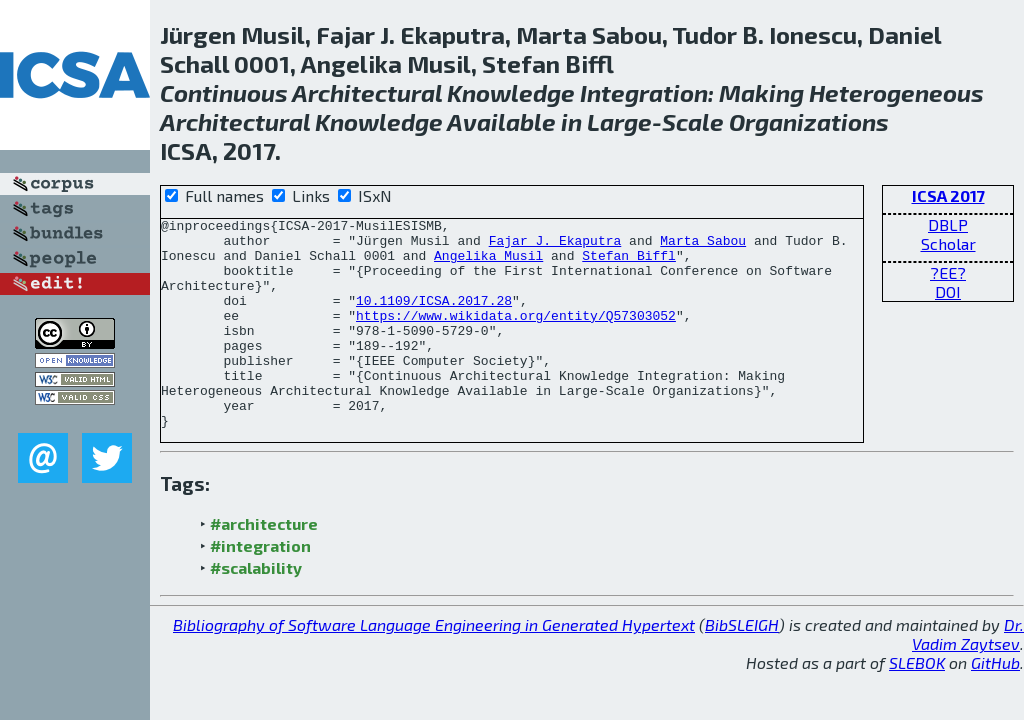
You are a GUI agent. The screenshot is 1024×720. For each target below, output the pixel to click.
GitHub (995, 704)
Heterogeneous (896, 92)
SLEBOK (917, 704)
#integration (260, 587)
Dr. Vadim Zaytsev (968, 676)
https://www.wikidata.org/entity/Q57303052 (516, 336)
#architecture (264, 565)
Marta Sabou (703, 246)
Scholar (948, 243)
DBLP (948, 224)
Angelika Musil (488, 264)
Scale (693, 121)
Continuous (224, 92)
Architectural (367, 92)
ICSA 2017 (948, 195)
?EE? (948, 272)
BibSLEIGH (742, 666)
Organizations (809, 121)
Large (619, 121)
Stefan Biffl (629, 264)
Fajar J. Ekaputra (555, 246)
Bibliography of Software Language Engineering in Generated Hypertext (434, 666)
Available (501, 121)
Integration (644, 92)
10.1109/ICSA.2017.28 (434, 318)
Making (761, 92)
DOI (948, 291)
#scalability (256, 609)
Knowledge (511, 92)
